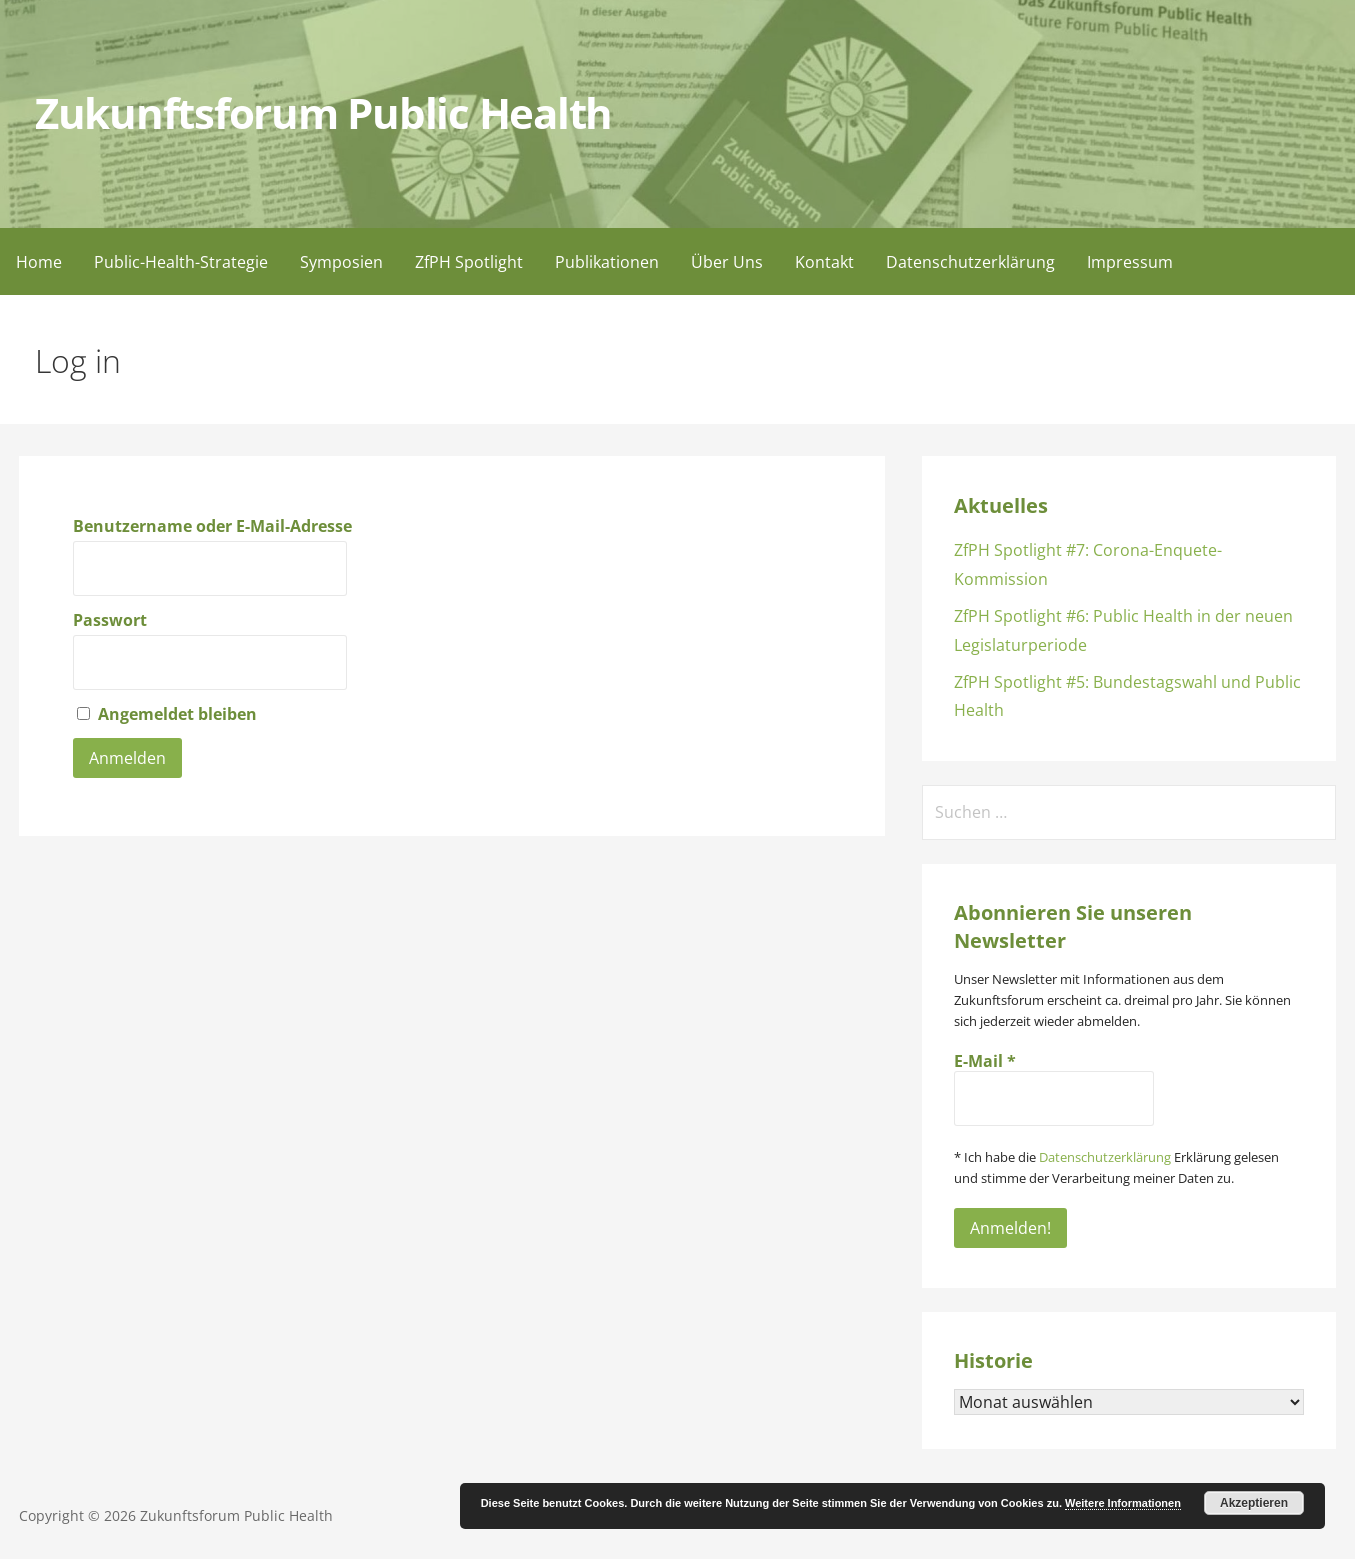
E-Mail (985, 1061)
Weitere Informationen (1123, 1503)
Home (39, 262)
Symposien (341, 262)
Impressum (1130, 262)
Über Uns (727, 262)
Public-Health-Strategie (181, 262)
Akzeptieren (1254, 1503)
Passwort (110, 620)
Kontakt (824, 262)
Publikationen (607, 262)
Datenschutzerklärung (970, 262)
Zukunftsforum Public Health (323, 113)
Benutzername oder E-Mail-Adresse (212, 526)
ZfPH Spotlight (469, 262)
